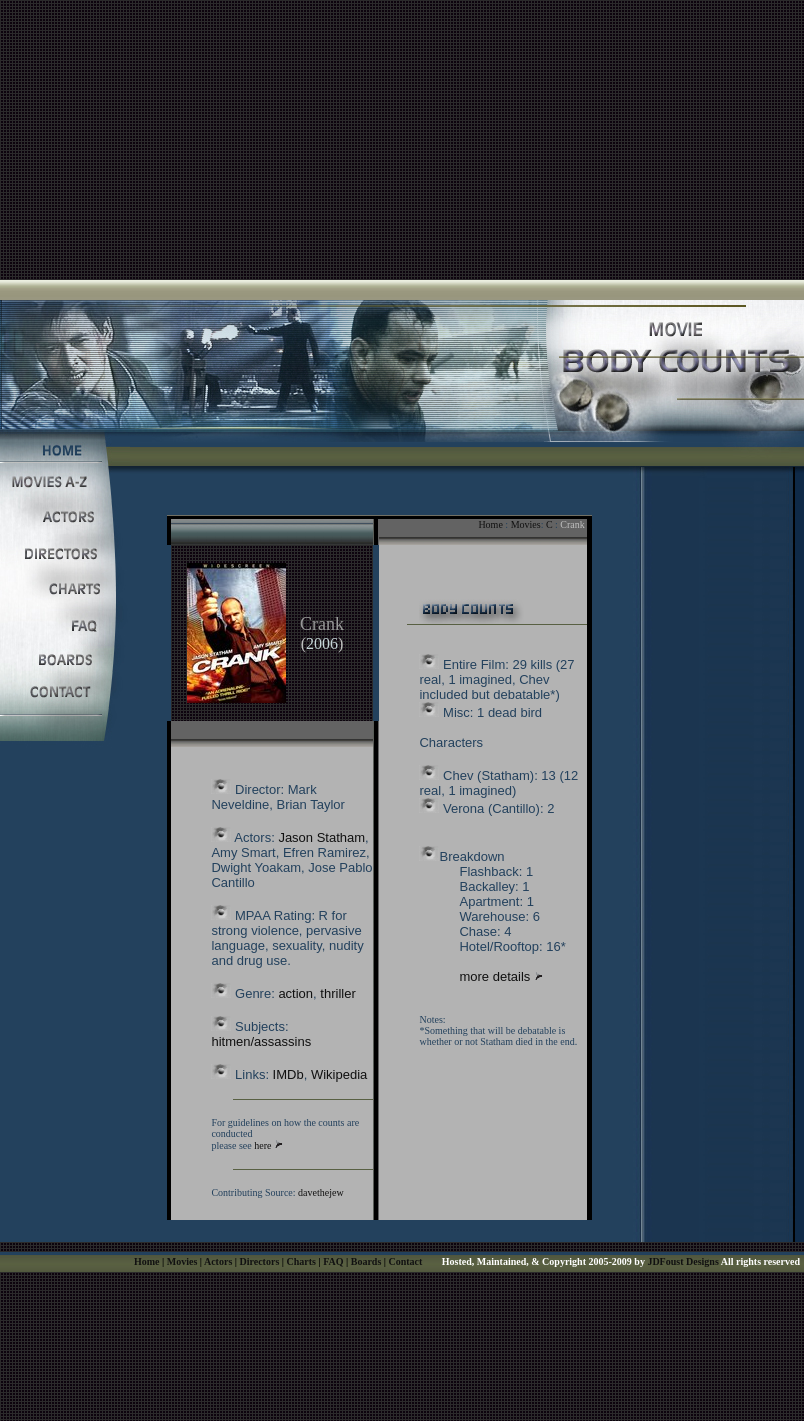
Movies (526, 524)
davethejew (321, 1192)
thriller (337, 993)
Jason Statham (321, 837)
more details (496, 976)
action (295, 993)
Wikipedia (339, 1074)
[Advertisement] (402, 140)
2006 (322, 643)
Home (490, 524)
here (262, 1145)
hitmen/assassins (261, 1041)
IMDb (288, 1074)
